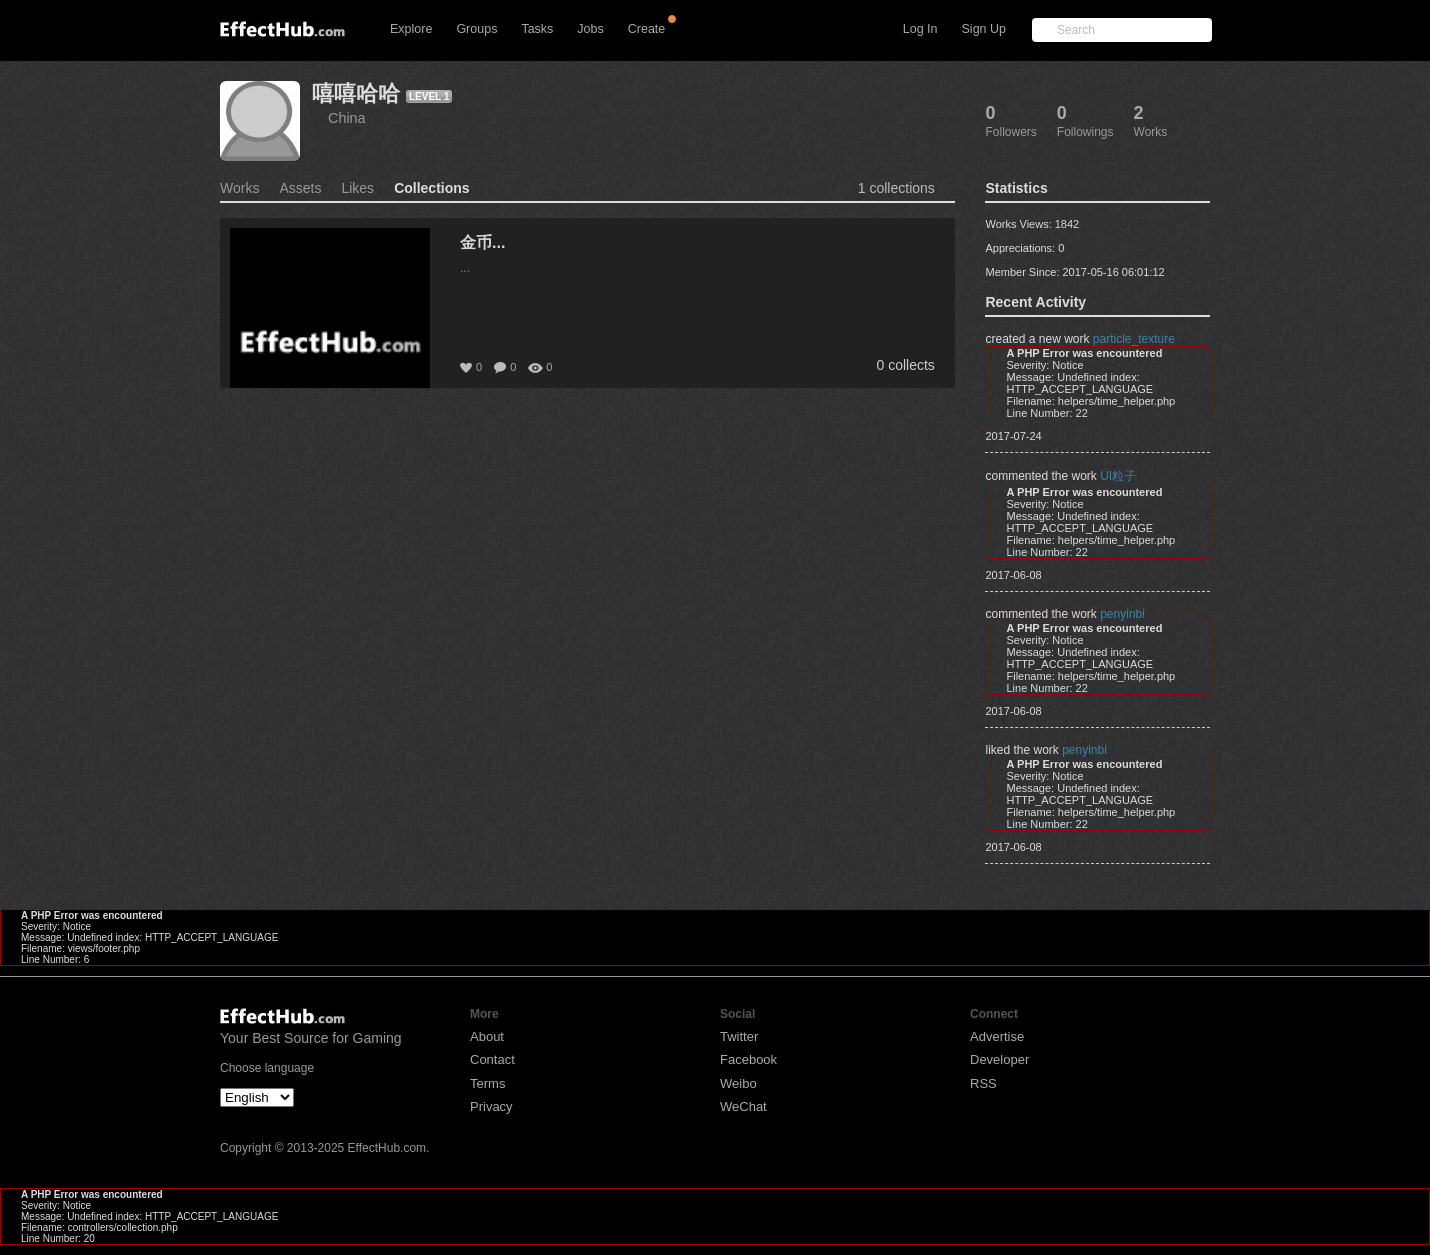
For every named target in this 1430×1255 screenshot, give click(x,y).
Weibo (738, 1083)
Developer (999, 1059)
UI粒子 (1118, 476)
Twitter (739, 1036)
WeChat (743, 1106)
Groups (476, 29)
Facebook (748, 1059)
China (347, 118)
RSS (983, 1083)
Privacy (491, 1106)
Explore (411, 29)
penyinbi (1122, 614)
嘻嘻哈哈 (356, 93)
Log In (920, 29)
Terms (487, 1083)
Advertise (997, 1036)
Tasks (537, 29)
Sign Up (984, 29)
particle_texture (1134, 339)
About (487, 1036)
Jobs (590, 29)
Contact (492, 1059)
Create (647, 29)
